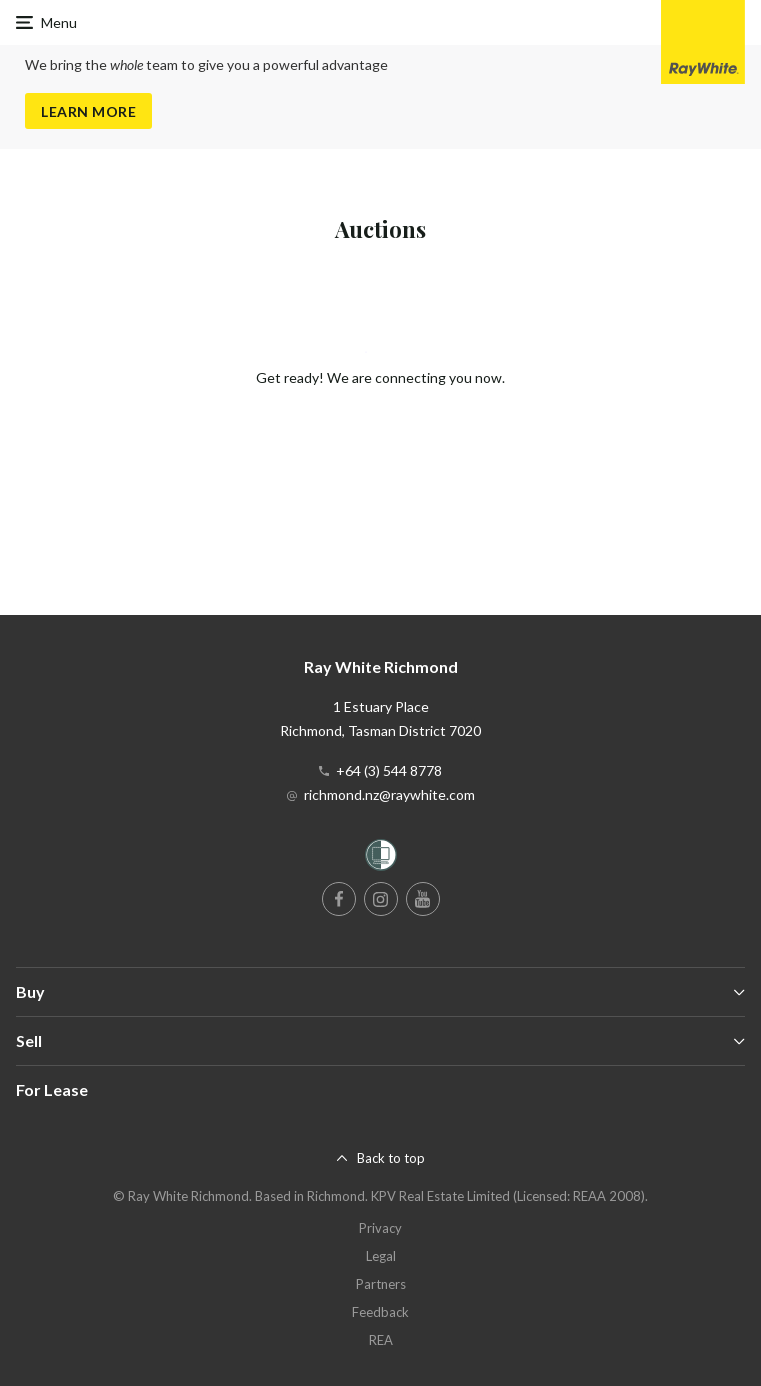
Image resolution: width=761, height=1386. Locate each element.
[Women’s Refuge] (381, 858)
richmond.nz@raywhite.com (389, 794)
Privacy (380, 1228)
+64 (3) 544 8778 (389, 770)
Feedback (380, 1312)
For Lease (52, 1089)
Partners (381, 1284)
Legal (381, 1256)
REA (381, 1340)
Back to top (391, 1158)
